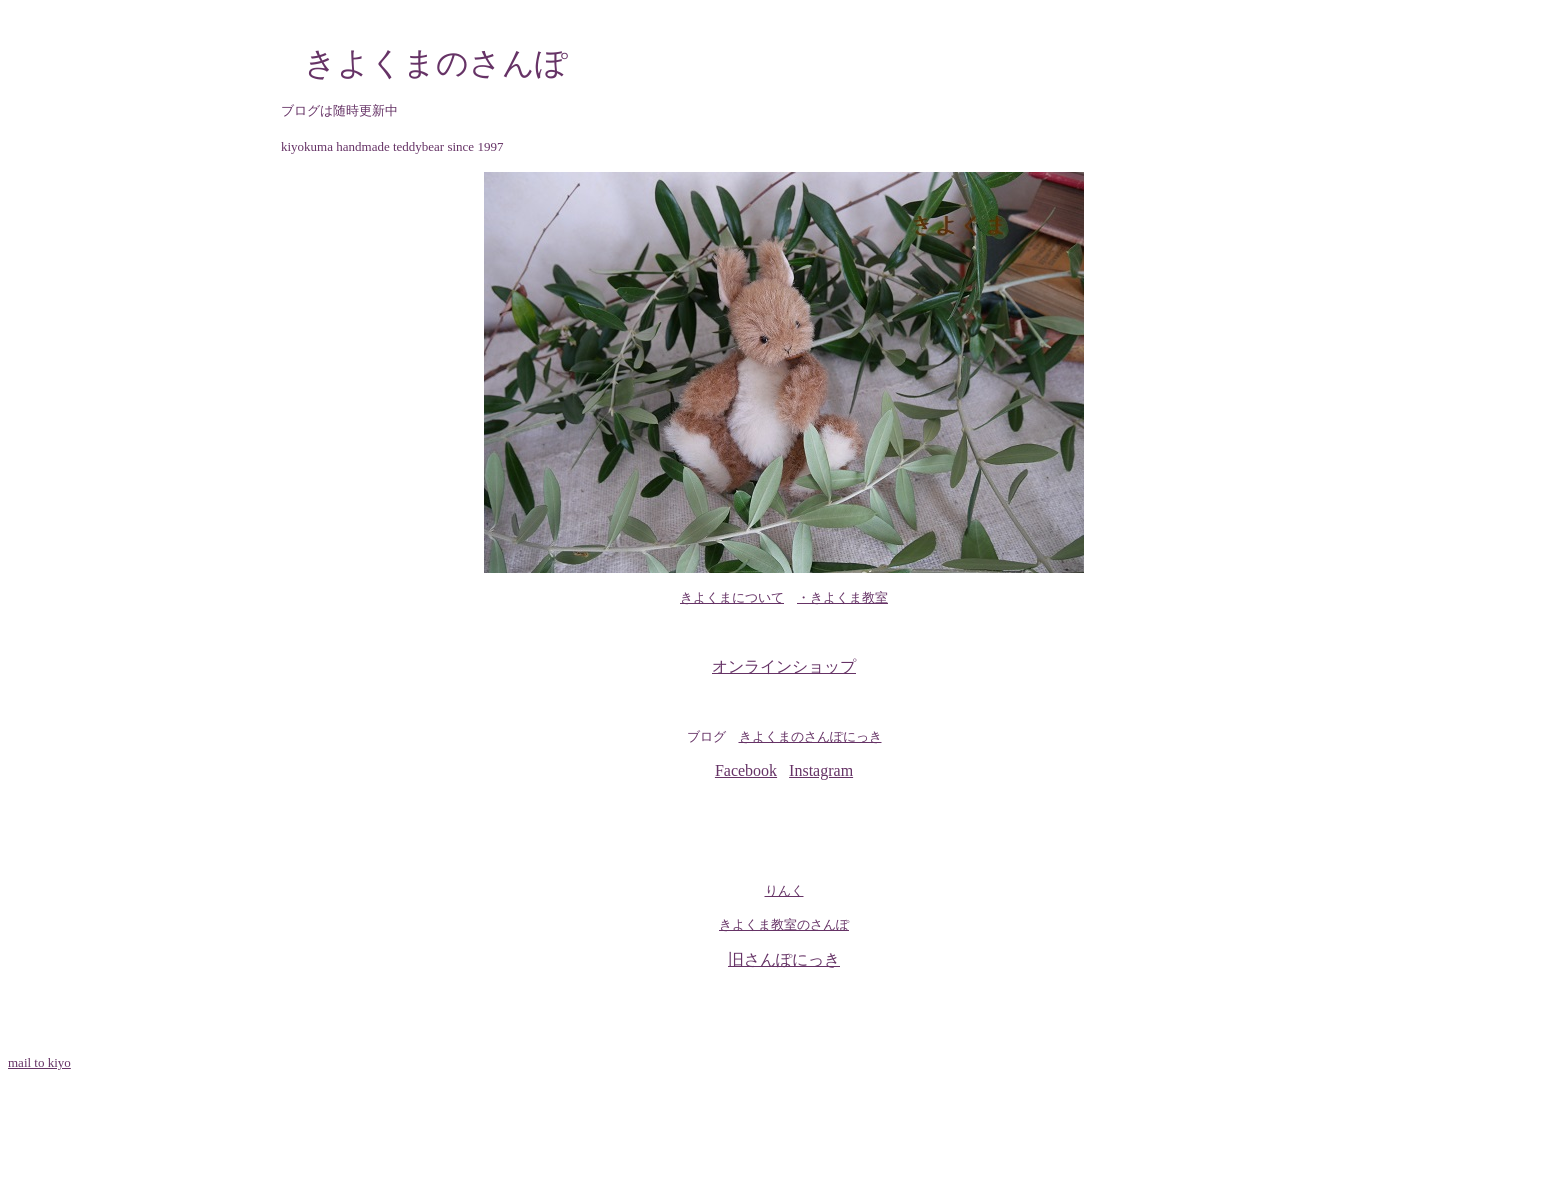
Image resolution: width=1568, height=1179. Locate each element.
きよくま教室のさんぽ (784, 924)
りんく (784, 890)
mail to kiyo (39, 1062)
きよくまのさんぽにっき (810, 736)
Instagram (821, 770)
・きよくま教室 (842, 597)
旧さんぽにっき (784, 959)
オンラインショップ (784, 666)
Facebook (746, 770)
